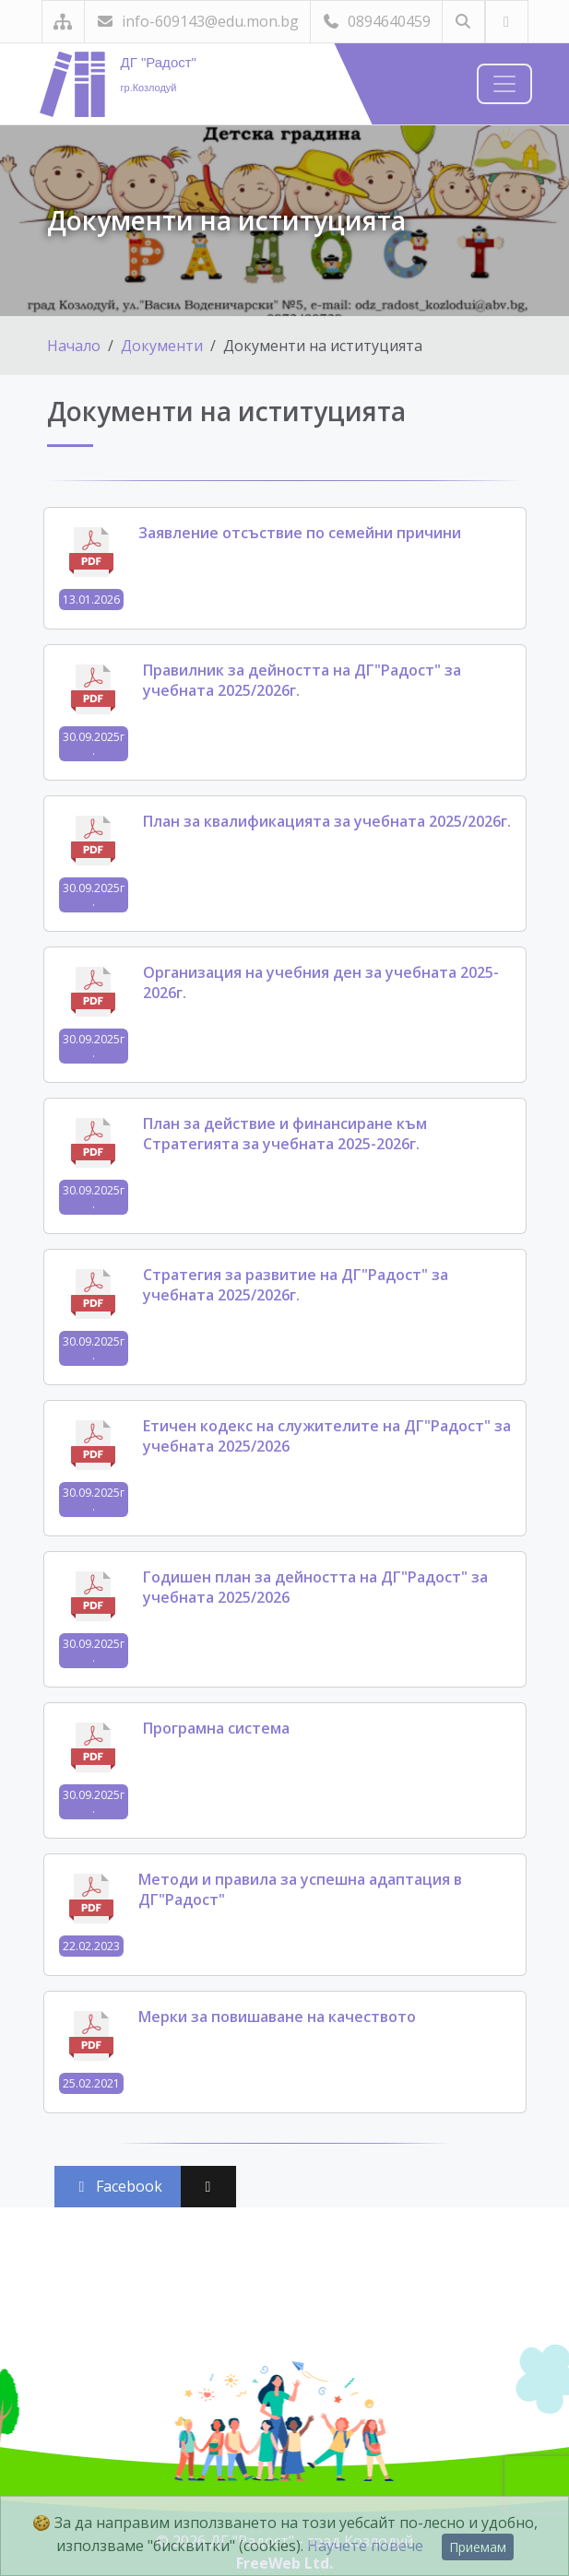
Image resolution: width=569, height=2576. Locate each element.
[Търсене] (463, 21)
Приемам (477, 2547)
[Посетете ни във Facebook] (507, 21)
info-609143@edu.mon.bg (197, 21)
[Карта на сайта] (63, 21)
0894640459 (376, 21)
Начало (74, 345)
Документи (162, 345)
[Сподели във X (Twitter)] (208, 2186)
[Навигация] (504, 83)
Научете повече (365, 2545)
